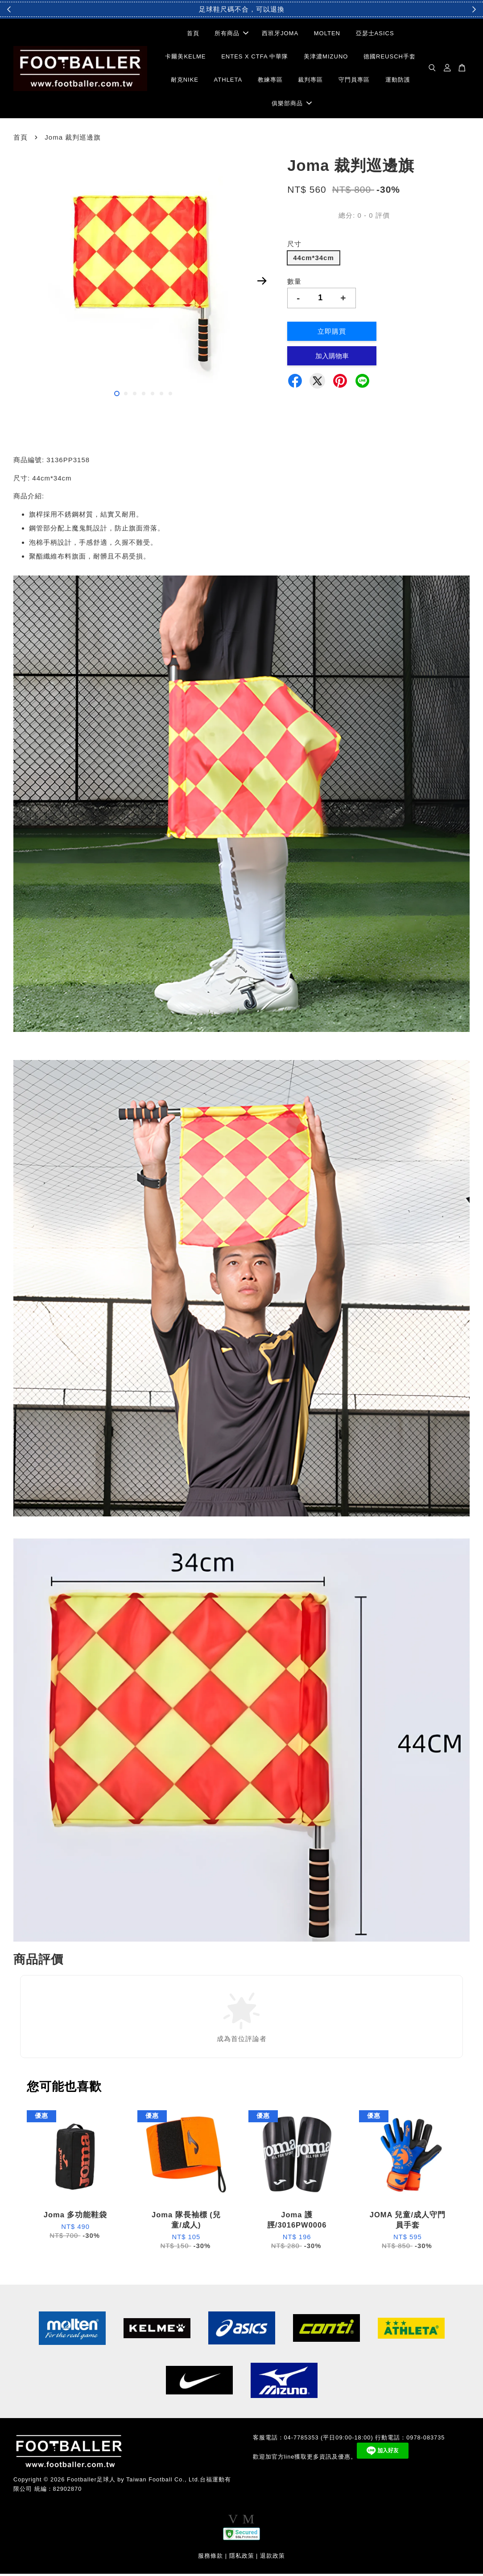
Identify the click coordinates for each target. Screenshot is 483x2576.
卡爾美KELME (185, 57)
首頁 (193, 34)
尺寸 (294, 245)
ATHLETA (228, 81)
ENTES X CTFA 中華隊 (254, 57)
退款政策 (272, 2557)
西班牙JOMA (280, 34)
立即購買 (332, 333)
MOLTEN (327, 34)
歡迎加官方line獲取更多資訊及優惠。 (305, 2459)
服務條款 (210, 2557)
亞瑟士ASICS (375, 34)
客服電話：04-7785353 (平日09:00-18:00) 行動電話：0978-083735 (349, 2439)
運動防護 (397, 81)
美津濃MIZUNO (326, 57)
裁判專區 (310, 81)
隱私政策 (241, 2557)
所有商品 (231, 34)
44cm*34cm (313, 259)
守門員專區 (354, 81)
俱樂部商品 (292, 104)
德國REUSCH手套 (389, 57)
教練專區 (270, 81)
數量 (294, 283)
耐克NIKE (184, 81)
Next (262, 283)
